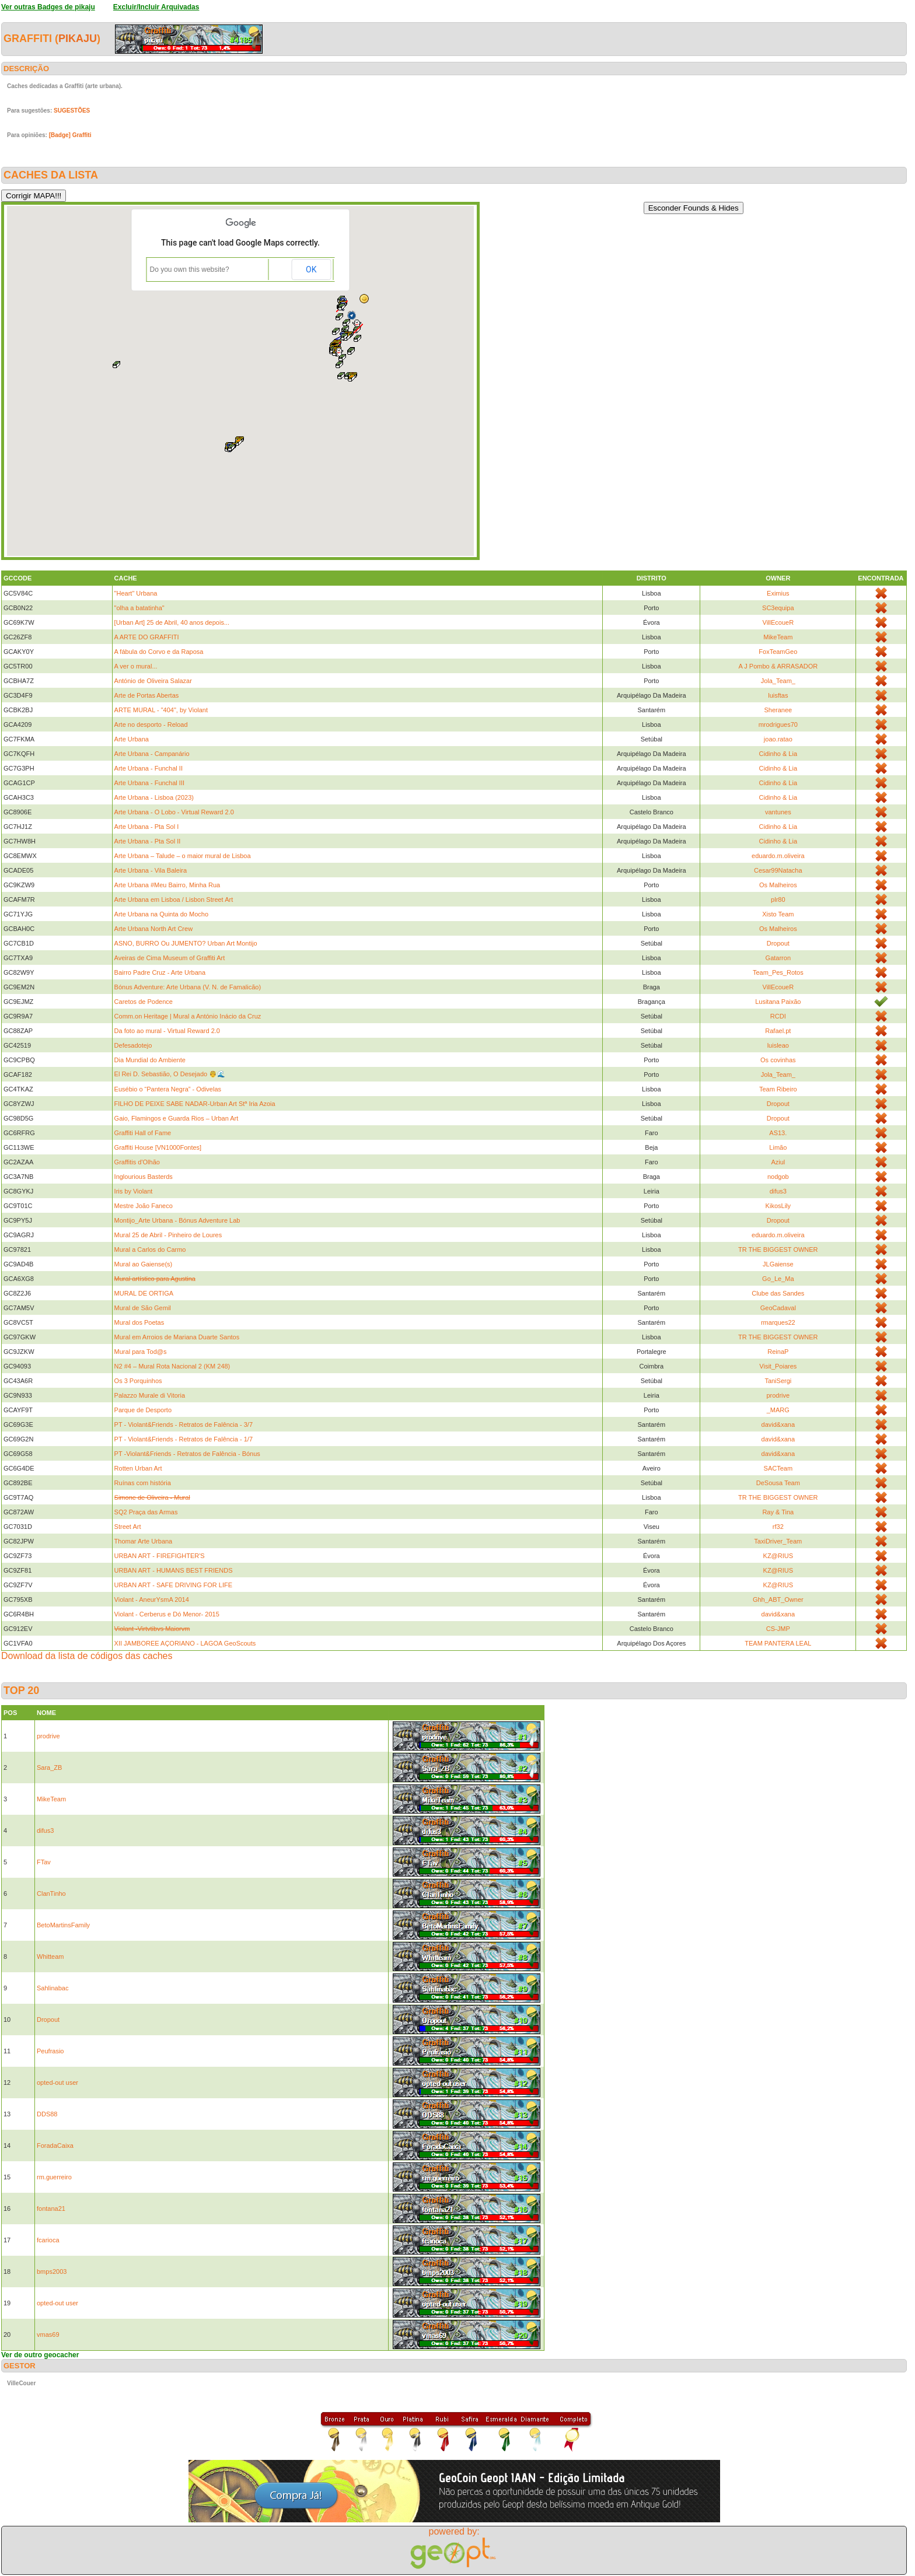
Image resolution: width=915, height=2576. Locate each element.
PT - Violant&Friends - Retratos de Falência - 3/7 (183, 1424)
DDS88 (47, 2114)
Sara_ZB (49, 1767)
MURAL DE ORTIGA (143, 1293)
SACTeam (778, 1468)
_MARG (778, 1409)
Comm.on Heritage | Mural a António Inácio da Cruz (187, 1016)
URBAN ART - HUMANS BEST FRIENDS (173, 1570)
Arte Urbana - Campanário (152, 753)
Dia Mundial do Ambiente (150, 1059)
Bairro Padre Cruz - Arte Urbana (160, 972)
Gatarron (778, 957)
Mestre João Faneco (143, 1205)
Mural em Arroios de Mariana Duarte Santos (177, 1337)
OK (311, 269)
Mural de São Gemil (142, 1307)
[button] (344, 336)
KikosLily (778, 1205)
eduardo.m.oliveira (778, 855)
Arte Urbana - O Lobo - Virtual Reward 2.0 (174, 812)
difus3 (778, 1191)
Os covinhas (778, 1059)
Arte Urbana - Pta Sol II (147, 841)
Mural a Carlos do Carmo (150, 1249)
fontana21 (51, 2208)
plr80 (778, 899)
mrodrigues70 (778, 724)
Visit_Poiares (778, 1366)
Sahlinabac (52, 1988)
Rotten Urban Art (138, 1468)
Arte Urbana (131, 739)
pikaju (77, 38)
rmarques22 (778, 1322)
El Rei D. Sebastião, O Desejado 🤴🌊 (170, 1073)
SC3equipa (778, 607)
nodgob (778, 1176)
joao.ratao (778, 739)
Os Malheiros (778, 884)
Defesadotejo (133, 1045)
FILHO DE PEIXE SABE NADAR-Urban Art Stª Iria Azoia (194, 1103)
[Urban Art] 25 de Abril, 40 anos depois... (172, 622)
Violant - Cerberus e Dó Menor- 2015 (166, 1614)
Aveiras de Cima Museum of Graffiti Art (169, 957)
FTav (44, 1862)
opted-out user (57, 2082)
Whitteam (50, 1956)
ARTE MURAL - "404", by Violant (161, 709)
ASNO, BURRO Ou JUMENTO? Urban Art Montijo (185, 943)
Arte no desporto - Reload (151, 724)
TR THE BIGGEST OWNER (778, 1249)
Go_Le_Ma (778, 1278)
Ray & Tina (778, 1512)
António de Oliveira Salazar (153, 680)
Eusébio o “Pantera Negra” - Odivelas (167, 1089)
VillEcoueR (778, 622)
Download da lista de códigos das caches (87, 1656)
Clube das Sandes (778, 1293)
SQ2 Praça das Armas (146, 1512)
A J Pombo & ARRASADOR (778, 666)
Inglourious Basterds (143, 1176)
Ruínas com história (142, 1482)
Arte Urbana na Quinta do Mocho (161, 914)
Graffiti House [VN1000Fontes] (158, 1147)
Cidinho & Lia (778, 753)
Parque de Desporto (143, 1409)
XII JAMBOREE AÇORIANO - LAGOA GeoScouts (185, 1643)
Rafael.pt (778, 1030)
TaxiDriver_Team (778, 1541)
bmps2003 (52, 2271)
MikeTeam (777, 637)
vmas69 (48, 2334)
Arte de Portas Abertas (146, 695)
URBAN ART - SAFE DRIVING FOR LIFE (173, 1584)
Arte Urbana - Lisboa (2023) (154, 797)
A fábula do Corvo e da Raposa (159, 651)
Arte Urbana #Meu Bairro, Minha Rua (167, 884)
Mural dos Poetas (139, 1322)
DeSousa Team (778, 1482)
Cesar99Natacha (778, 870)
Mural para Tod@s (140, 1351)
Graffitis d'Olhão (137, 1162)
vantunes (778, 812)
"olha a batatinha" (139, 607)
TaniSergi (777, 1380)
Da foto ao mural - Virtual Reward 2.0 (167, 1030)
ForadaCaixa (55, 2145)
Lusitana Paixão (778, 1001)
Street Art (127, 1526)
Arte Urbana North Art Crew (153, 928)
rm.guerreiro (54, 2177)
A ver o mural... (136, 666)
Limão (778, 1147)
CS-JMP (778, 1628)
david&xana (778, 1424)
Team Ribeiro (778, 1089)
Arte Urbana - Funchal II (148, 768)
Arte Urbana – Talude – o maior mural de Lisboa (182, 855)
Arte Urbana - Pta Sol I (146, 826)
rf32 (778, 1526)
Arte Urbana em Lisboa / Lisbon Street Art (173, 899)
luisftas (778, 695)
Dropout (778, 943)
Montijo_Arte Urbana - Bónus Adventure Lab (177, 1220)
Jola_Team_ (778, 680)
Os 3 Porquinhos (138, 1380)
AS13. (778, 1132)
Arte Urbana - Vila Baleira (150, 870)
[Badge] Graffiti (70, 135)
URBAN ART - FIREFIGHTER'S (159, 1555)
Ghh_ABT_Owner (778, 1599)
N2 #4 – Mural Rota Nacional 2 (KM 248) (172, 1366)
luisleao (778, 1045)
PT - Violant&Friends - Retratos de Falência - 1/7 (183, 1439)
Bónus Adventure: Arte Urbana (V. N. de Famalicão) (187, 987)
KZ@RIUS (778, 1555)
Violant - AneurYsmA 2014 (151, 1599)
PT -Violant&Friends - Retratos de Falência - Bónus (187, 1453)
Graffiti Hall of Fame (143, 1132)
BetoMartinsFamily (63, 1925)
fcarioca (48, 2240)
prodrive (778, 1395)
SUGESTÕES (72, 110)
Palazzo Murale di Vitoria (149, 1395)
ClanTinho (51, 1893)
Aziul (778, 1162)
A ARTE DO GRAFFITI (146, 637)
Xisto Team (778, 914)
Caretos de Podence (143, 1001)
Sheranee (778, 709)
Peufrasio (50, 2051)
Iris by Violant (133, 1191)
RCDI (778, 1016)
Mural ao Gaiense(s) (143, 1264)
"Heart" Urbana (136, 593)
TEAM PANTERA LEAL (778, 1643)
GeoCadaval (778, 1307)
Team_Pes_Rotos (778, 972)
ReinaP (777, 1351)
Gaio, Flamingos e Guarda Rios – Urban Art (176, 1118)
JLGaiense (778, 1264)
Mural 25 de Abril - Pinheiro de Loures (168, 1234)
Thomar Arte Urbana (143, 1541)
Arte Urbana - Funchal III (149, 782)
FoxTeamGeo (778, 651)
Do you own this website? (189, 269)
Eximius (778, 593)
